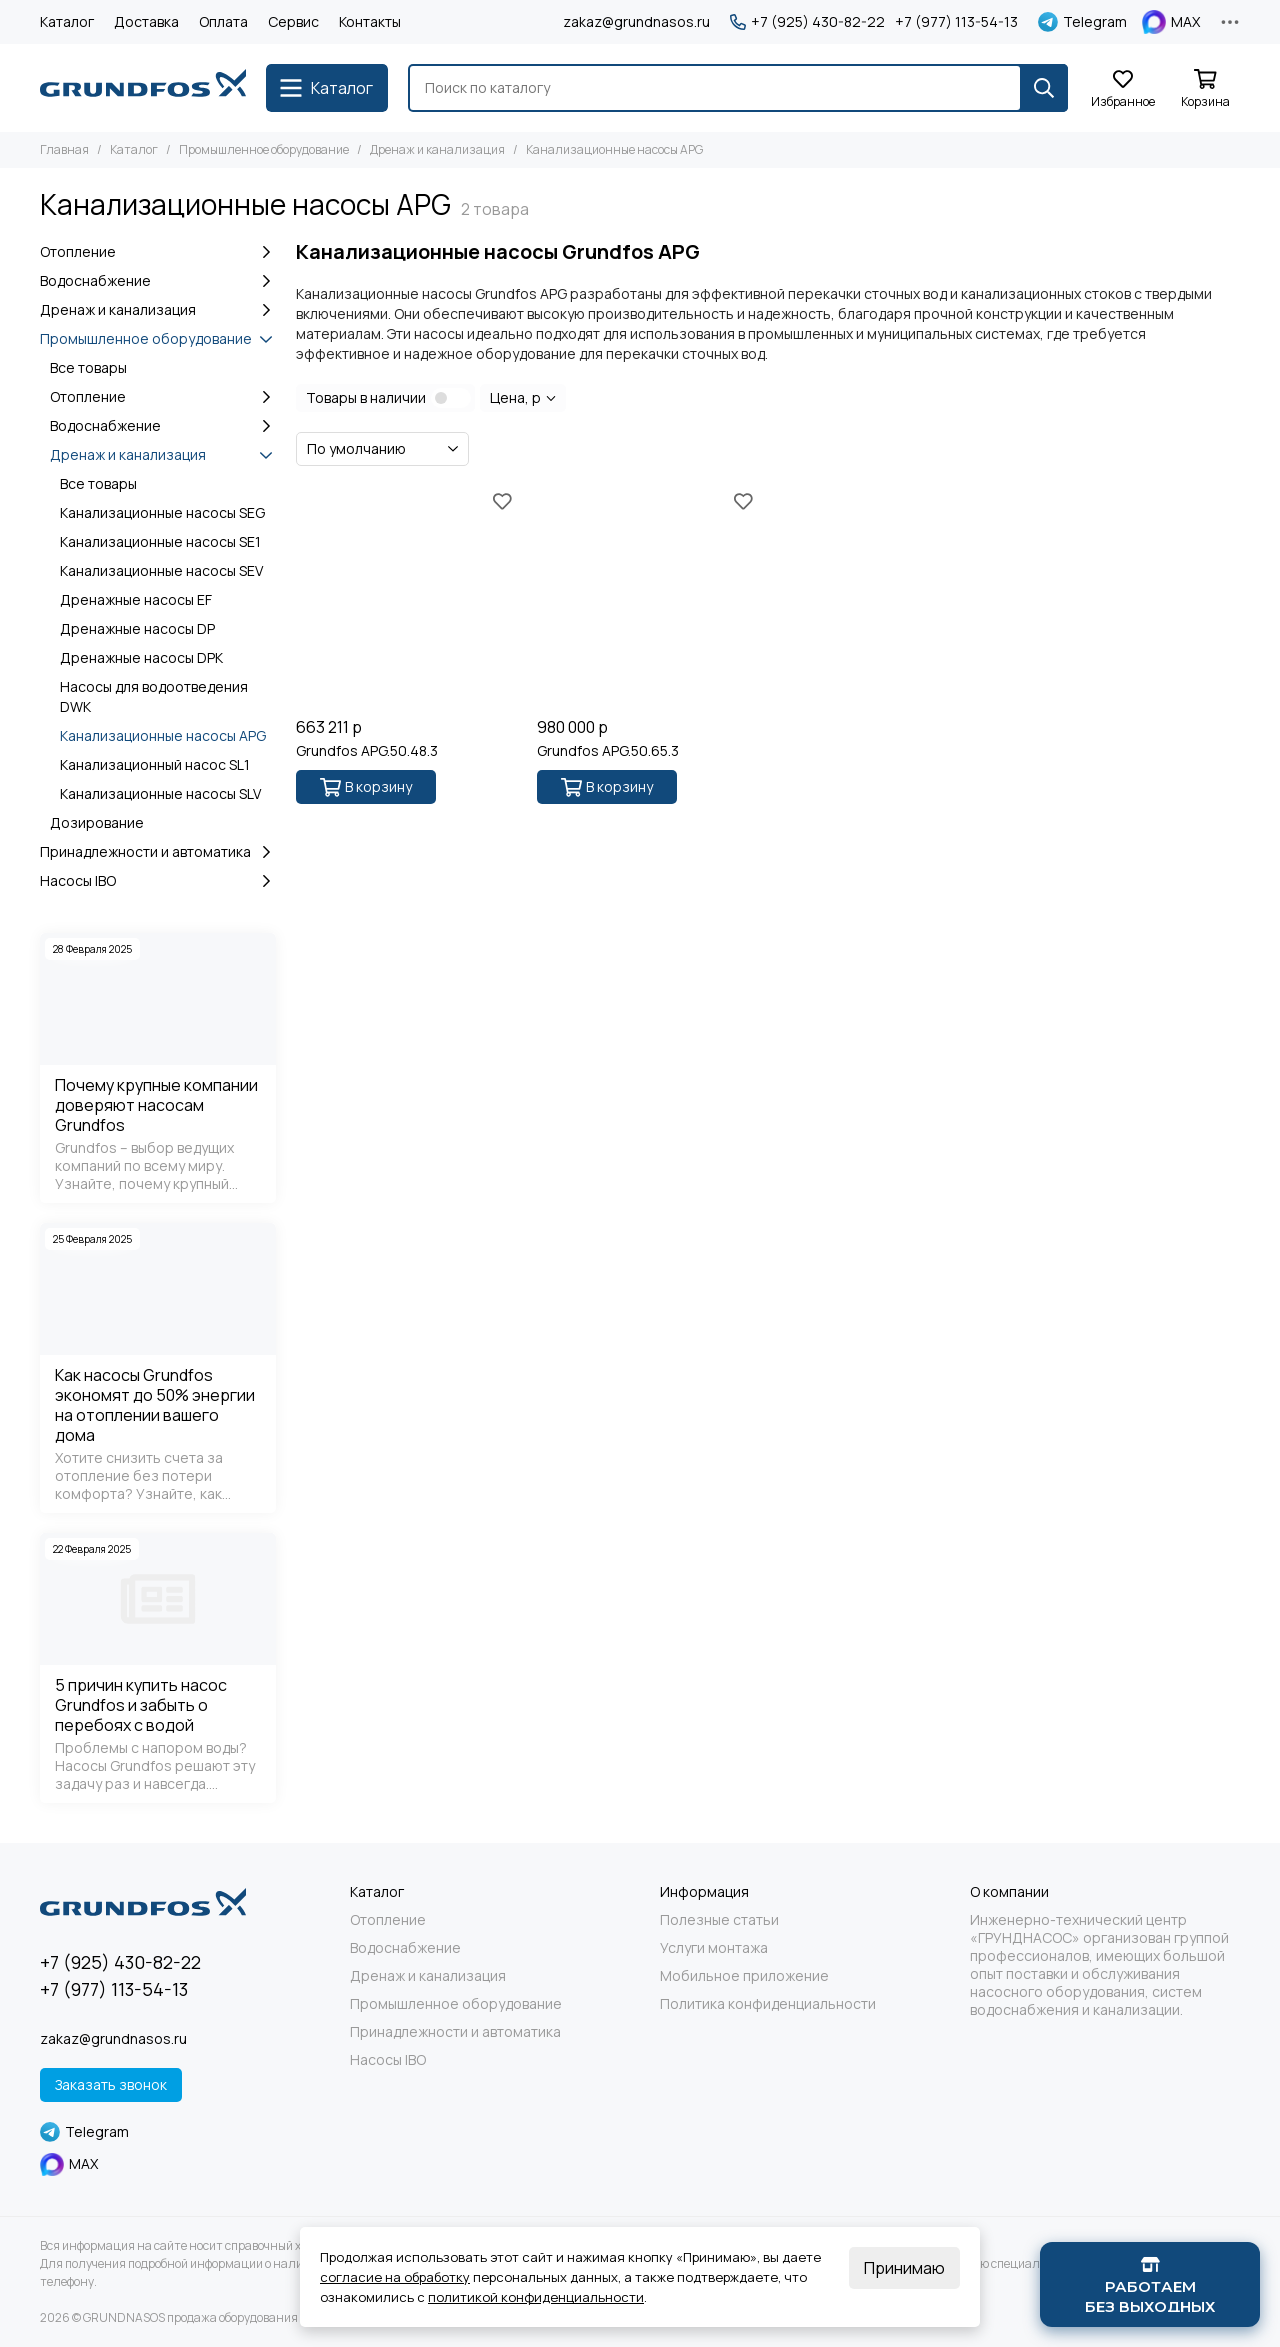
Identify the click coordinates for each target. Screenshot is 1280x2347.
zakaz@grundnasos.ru (636, 21)
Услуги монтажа (714, 1948)
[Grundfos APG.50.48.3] (406, 596)
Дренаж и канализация (437, 149)
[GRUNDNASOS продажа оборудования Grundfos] (143, 88)
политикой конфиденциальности (536, 2297)
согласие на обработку (395, 2277)
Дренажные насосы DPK (141, 657)
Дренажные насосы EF (136, 599)
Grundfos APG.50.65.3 (608, 751)
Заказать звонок (111, 2084)
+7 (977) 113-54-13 (956, 22)
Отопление (158, 252)
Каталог (67, 21)
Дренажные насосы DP (137, 628)
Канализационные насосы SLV (160, 793)
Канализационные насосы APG (163, 735)
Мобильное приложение (744, 1976)
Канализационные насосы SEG (162, 512)
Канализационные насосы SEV (161, 570)
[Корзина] (1205, 89)
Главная (64, 149)
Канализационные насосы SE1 (160, 541)
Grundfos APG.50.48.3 (367, 751)
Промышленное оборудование (264, 149)
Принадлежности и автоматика (158, 852)
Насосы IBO (158, 881)
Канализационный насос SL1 (155, 764)
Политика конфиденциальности (768, 2004)
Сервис (293, 21)
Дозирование (97, 822)
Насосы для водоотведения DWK (154, 696)
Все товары (88, 367)
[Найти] (1044, 88)
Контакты (370, 21)
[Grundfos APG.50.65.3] (647, 596)
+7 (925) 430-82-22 (807, 22)
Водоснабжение (158, 281)
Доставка (146, 21)
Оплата (223, 21)
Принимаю (904, 2268)
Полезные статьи (719, 1920)
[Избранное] (1123, 89)
